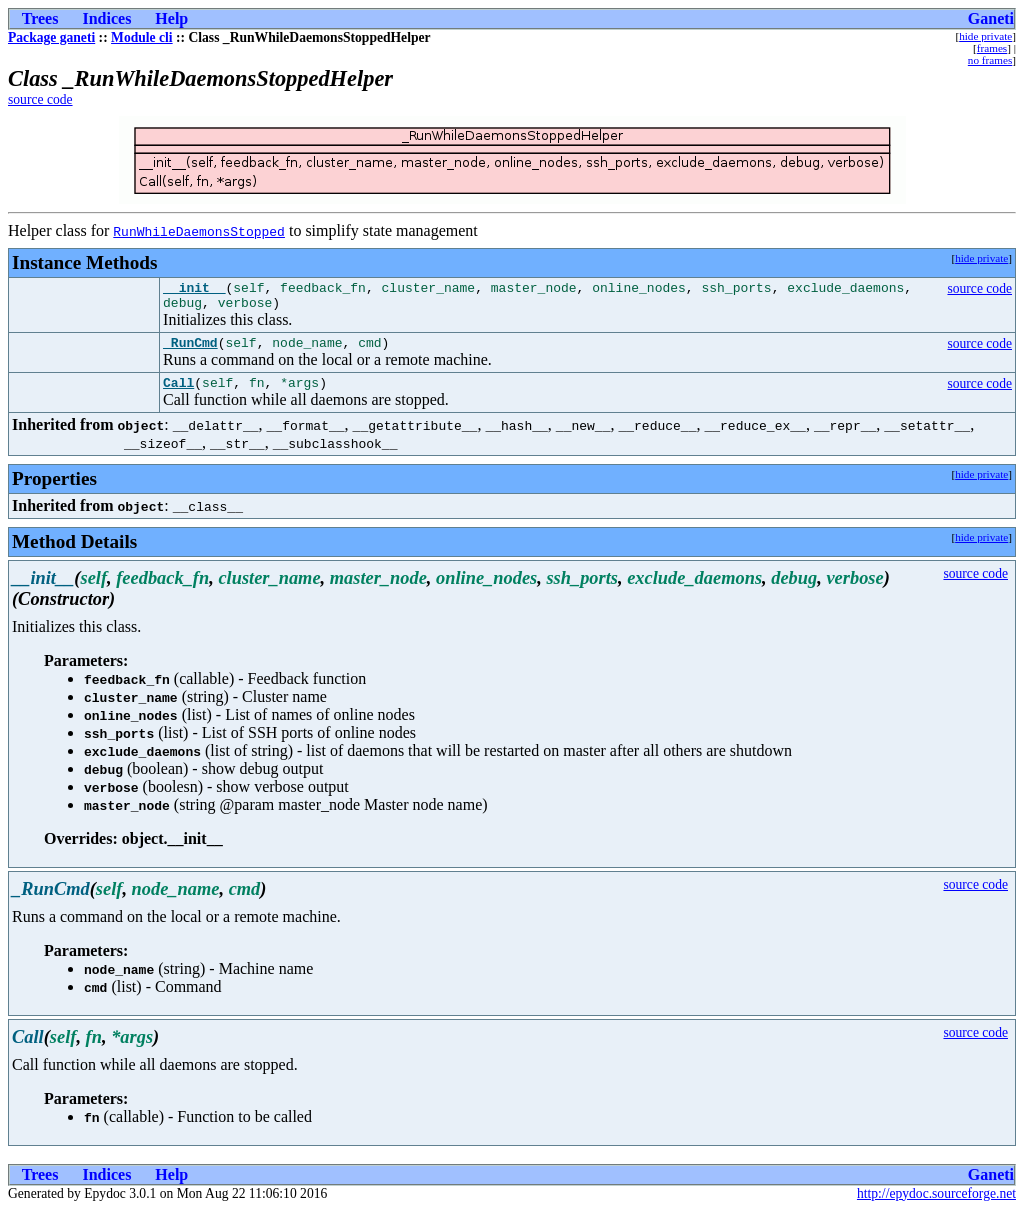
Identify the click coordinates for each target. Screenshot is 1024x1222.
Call (178, 394)
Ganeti (991, 18)
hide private (985, 36)
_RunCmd (190, 351)
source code (40, 99)
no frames (990, 60)
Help (171, 18)
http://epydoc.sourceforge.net (936, 1205)
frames (992, 48)
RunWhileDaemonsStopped (199, 231)
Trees (40, 18)
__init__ (194, 290)
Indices (106, 18)
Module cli (142, 37)
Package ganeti (51, 37)
